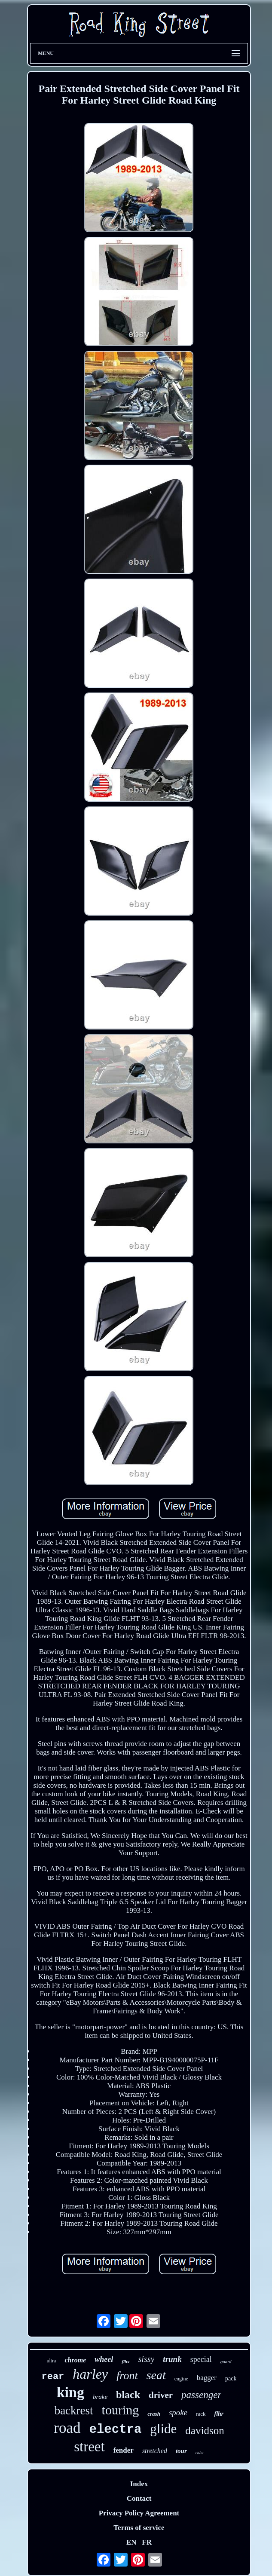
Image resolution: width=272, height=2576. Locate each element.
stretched (154, 2450)
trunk (172, 2359)
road (67, 2428)
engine (181, 2379)
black (128, 2394)
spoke (178, 2412)
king (70, 2392)
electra (115, 2430)
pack (230, 2378)
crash (153, 2414)
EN (131, 2542)
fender (123, 2450)
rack (200, 2414)
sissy (146, 2359)
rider (200, 2452)
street (89, 2446)
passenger (201, 2394)
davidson (204, 2430)
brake (100, 2396)
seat (156, 2375)
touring (120, 2410)
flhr (219, 2414)
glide (163, 2428)
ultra (51, 2361)
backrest (74, 2410)
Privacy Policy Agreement (139, 2513)
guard (226, 2361)
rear (53, 2376)
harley (90, 2374)
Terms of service (138, 2528)
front (127, 2375)
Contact (139, 2498)
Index (139, 2484)
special (201, 2359)
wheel (104, 2359)
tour (181, 2450)
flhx (125, 2361)
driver (161, 2395)
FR (147, 2542)
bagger (207, 2378)
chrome (75, 2360)
